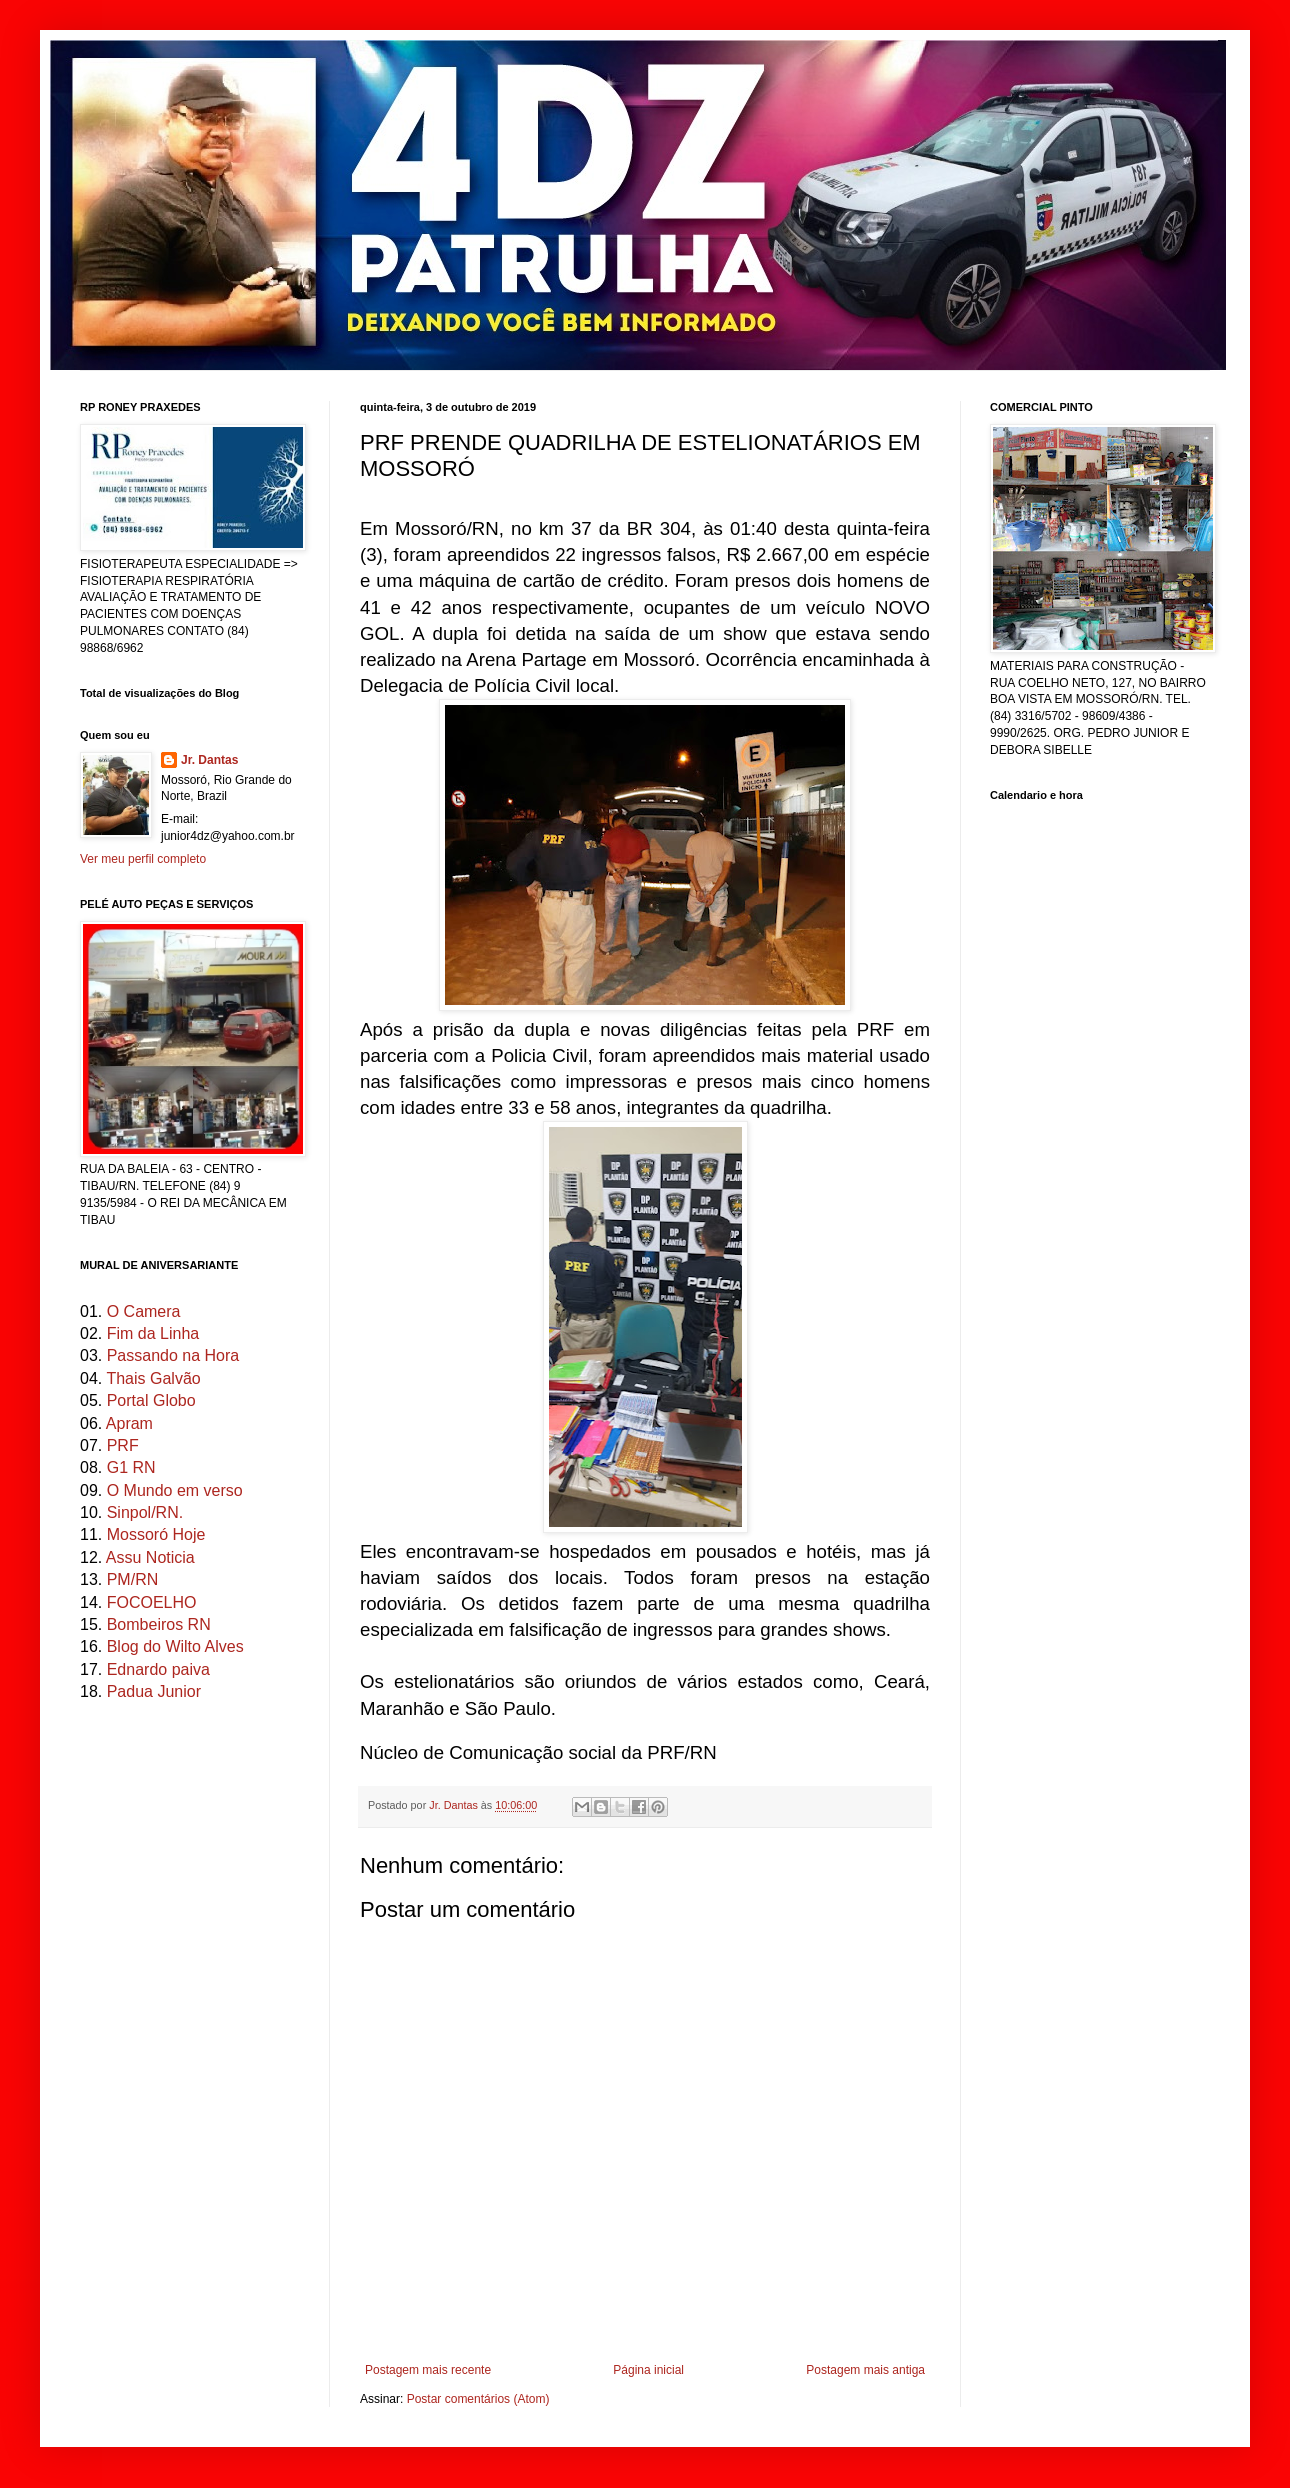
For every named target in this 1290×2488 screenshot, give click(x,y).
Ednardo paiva (158, 1669)
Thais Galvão (153, 1378)
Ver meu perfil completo (143, 859)
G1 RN (131, 1467)
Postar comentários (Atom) (478, 2399)
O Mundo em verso (175, 1490)
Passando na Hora (173, 1355)
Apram (129, 1423)
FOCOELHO (152, 1602)
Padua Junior (154, 1691)
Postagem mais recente (428, 2370)
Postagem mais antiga (865, 2370)
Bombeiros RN (159, 1624)
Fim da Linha (153, 1333)
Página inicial (648, 2370)
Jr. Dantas (455, 1805)
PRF (123, 1445)
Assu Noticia (150, 1557)
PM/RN (133, 1579)
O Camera (144, 1311)
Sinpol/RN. (145, 1512)
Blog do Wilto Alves (175, 1646)
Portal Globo (151, 1400)
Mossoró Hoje (156, 1534)
